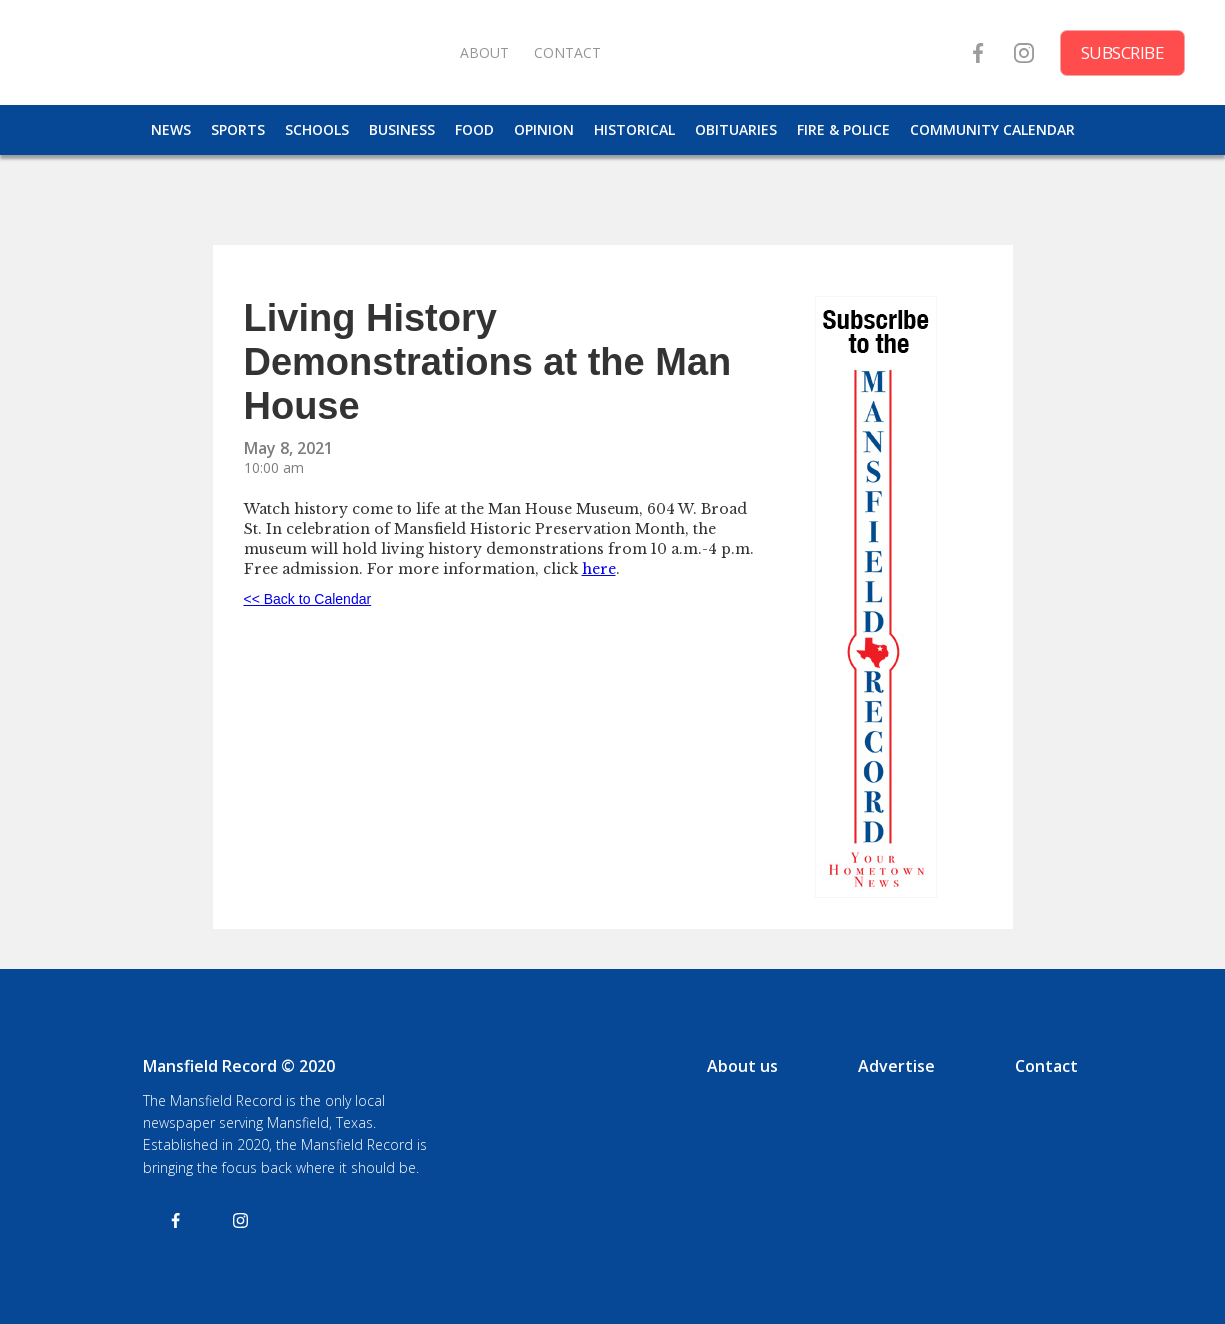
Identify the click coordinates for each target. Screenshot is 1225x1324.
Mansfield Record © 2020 (239, 1066)
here (599, 569)
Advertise (896, 1066)
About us (742, 1066)
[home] (240, 52)
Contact (1046, 1066)
